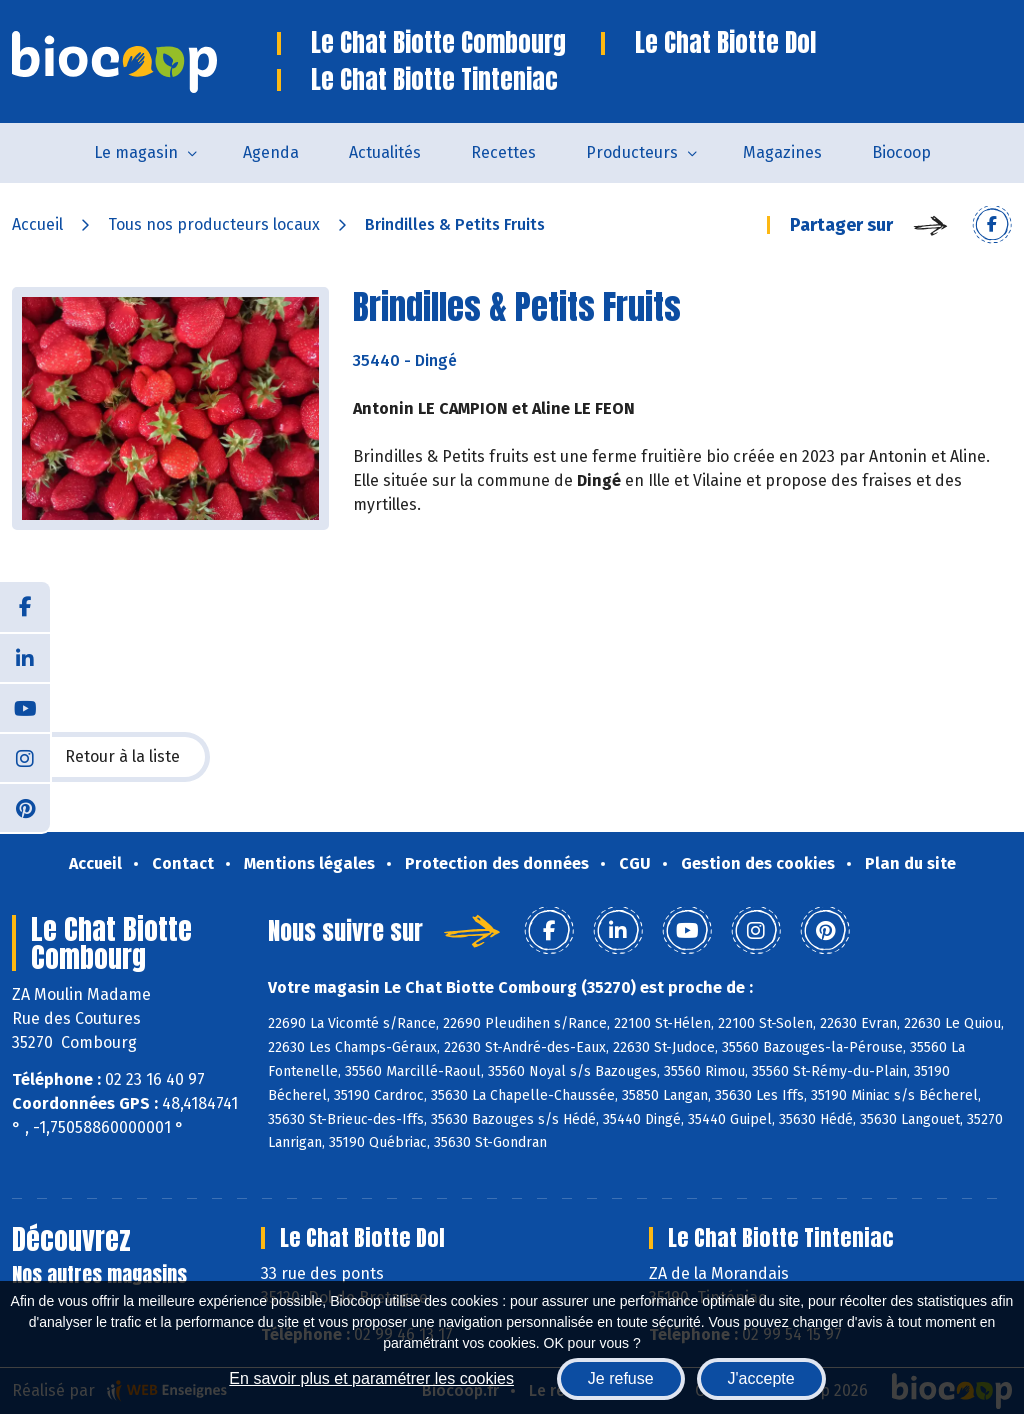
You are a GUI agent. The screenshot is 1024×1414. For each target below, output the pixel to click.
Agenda (271, 152)
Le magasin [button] (136, 152)
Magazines (782, 152)
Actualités (385, 152)
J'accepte (761, 1378)
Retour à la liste (111, 757)
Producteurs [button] (632, 152)
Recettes (503, 152)
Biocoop (901, 152)
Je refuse (621, 1378)
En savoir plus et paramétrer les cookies (371, 1378)
